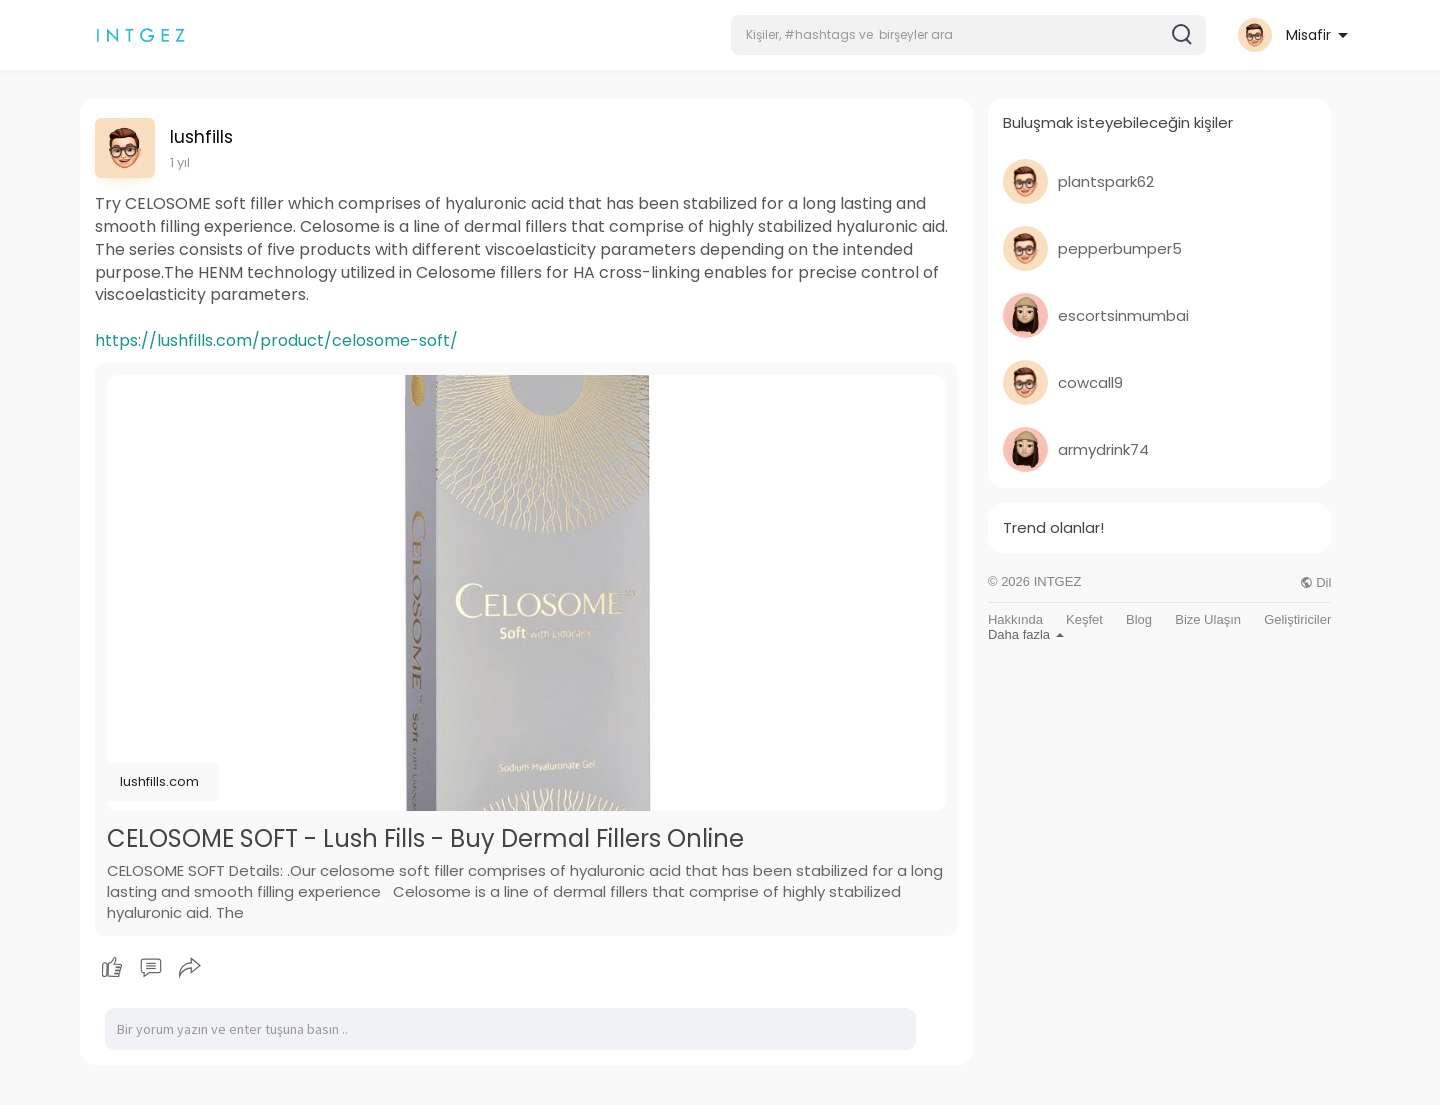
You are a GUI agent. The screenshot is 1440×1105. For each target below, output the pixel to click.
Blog (1139, 619)
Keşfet (1084, 619)
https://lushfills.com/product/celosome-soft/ (276, 340)
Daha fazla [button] (1026, 634)
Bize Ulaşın (1208, 619)
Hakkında (1015, 619)
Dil (1316, 582)
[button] (968, 35)
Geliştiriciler (1297, 619)
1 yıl (180, 162)
